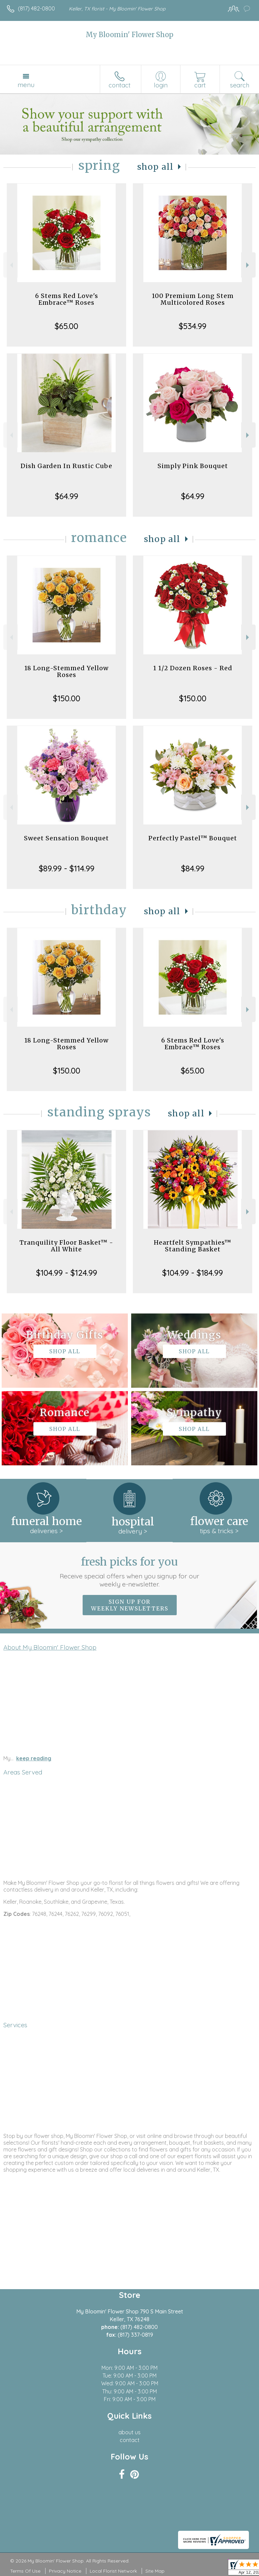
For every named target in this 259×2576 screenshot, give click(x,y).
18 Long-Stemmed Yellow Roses (66, 671)
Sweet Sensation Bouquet (66, 838)
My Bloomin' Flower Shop (129, 34)
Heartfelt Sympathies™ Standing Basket (192, 1246)
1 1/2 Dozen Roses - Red (192, 668)
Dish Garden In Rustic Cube (66, 466)
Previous (10, 265)
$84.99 (192, 868)
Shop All (155, 167)
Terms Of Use (25, 2571)
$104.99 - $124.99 (66, 1273)
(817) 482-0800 (36, 8)
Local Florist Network (113, 2571)
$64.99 (66, 496)
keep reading (33, 1758)
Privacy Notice (65, 2571)
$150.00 (66, 698)
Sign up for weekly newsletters (129, 1605)
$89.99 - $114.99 (66, 868)
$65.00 (66, 326)
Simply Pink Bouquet (192, 466)
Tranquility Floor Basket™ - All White (66, 1246)
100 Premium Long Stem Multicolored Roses (193, 299)
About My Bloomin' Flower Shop (49, 1647)
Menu (26, 85)
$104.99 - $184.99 (192, 1273)
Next (248, 265)
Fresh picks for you (130, 1571)
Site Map (155, 2571)
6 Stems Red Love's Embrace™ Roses (66, 299)
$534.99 (192, 326)
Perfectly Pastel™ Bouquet (192, 838)
